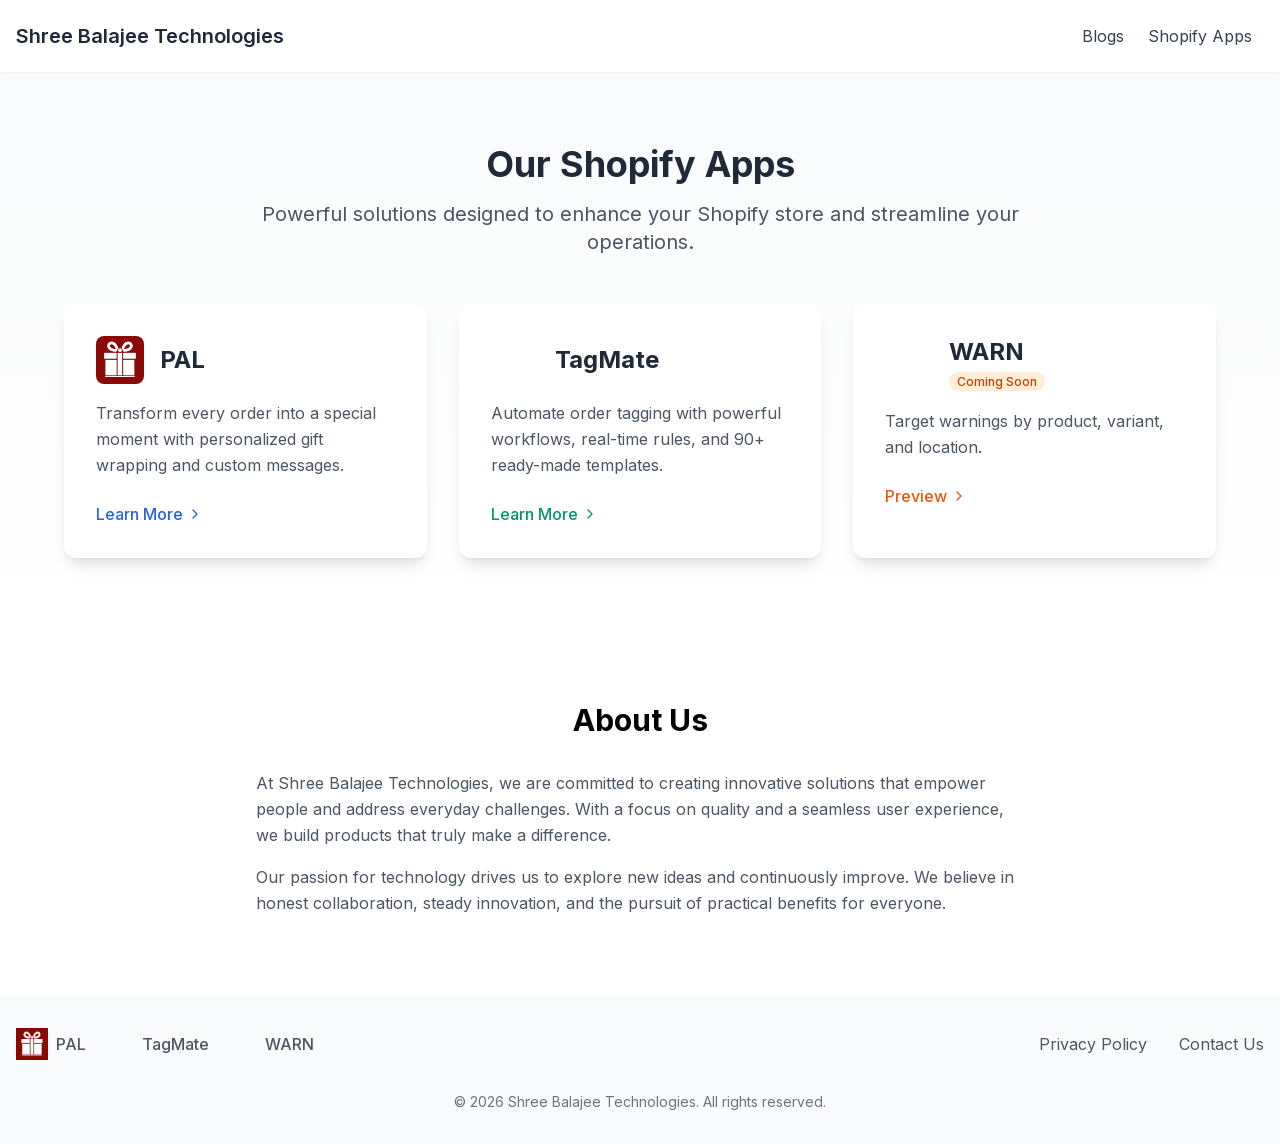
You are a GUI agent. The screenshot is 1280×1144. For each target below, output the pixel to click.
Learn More (149, 514)
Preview (926, 496)
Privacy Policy (1093, 1044)
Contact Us (1221, 1044)
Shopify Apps (1200, 36)
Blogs (1103, 36)
